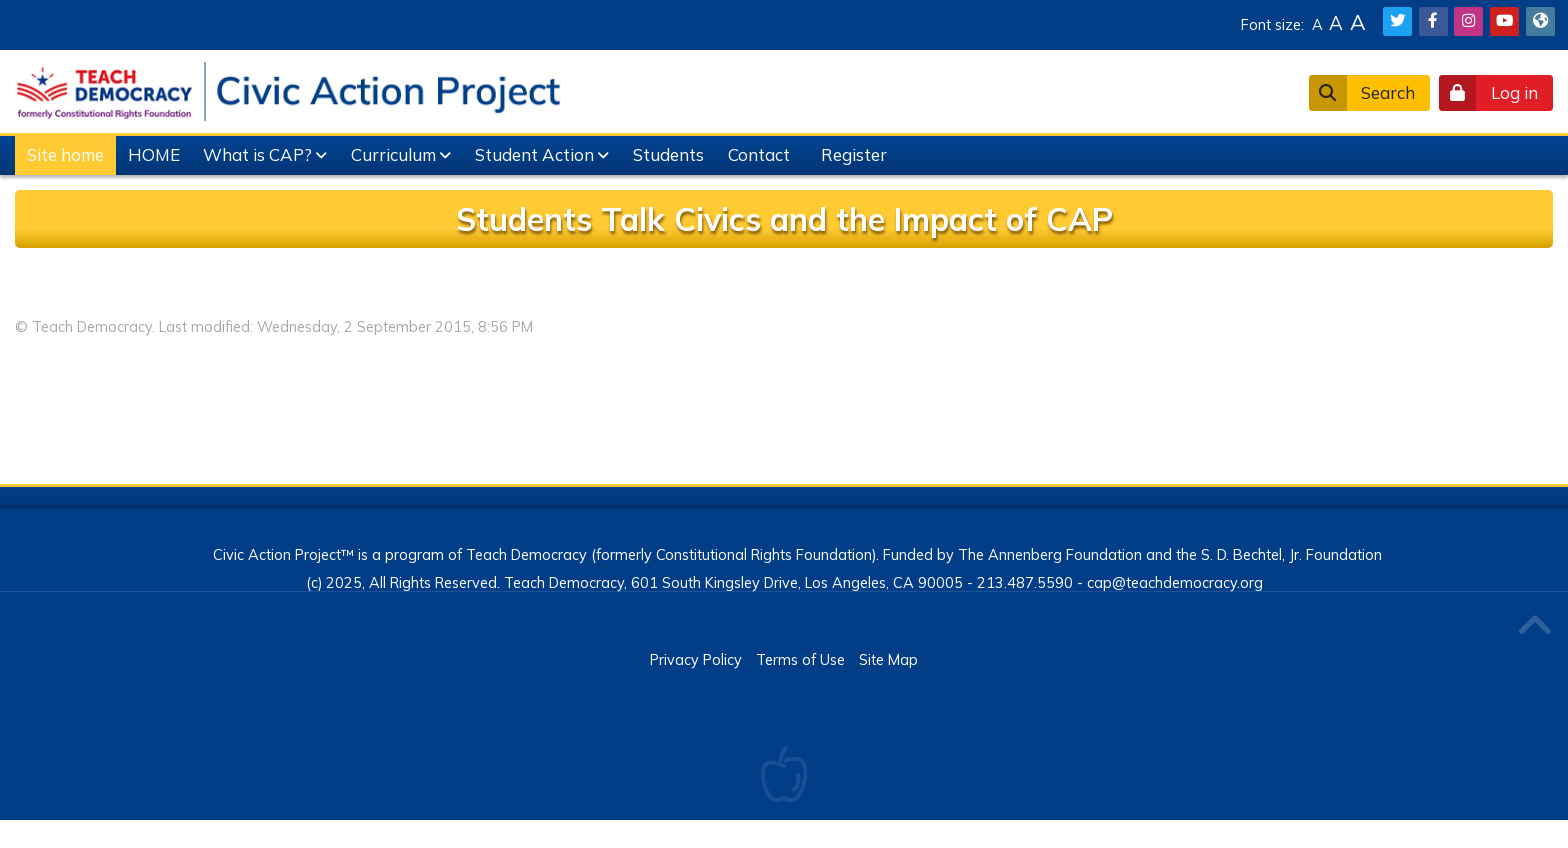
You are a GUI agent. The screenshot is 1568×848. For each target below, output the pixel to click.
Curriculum (393, 154)
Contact (759, 154)
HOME (154, 154)
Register (854, 154)
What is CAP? (257, 154)
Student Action (534, 154)
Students (668, 154)
